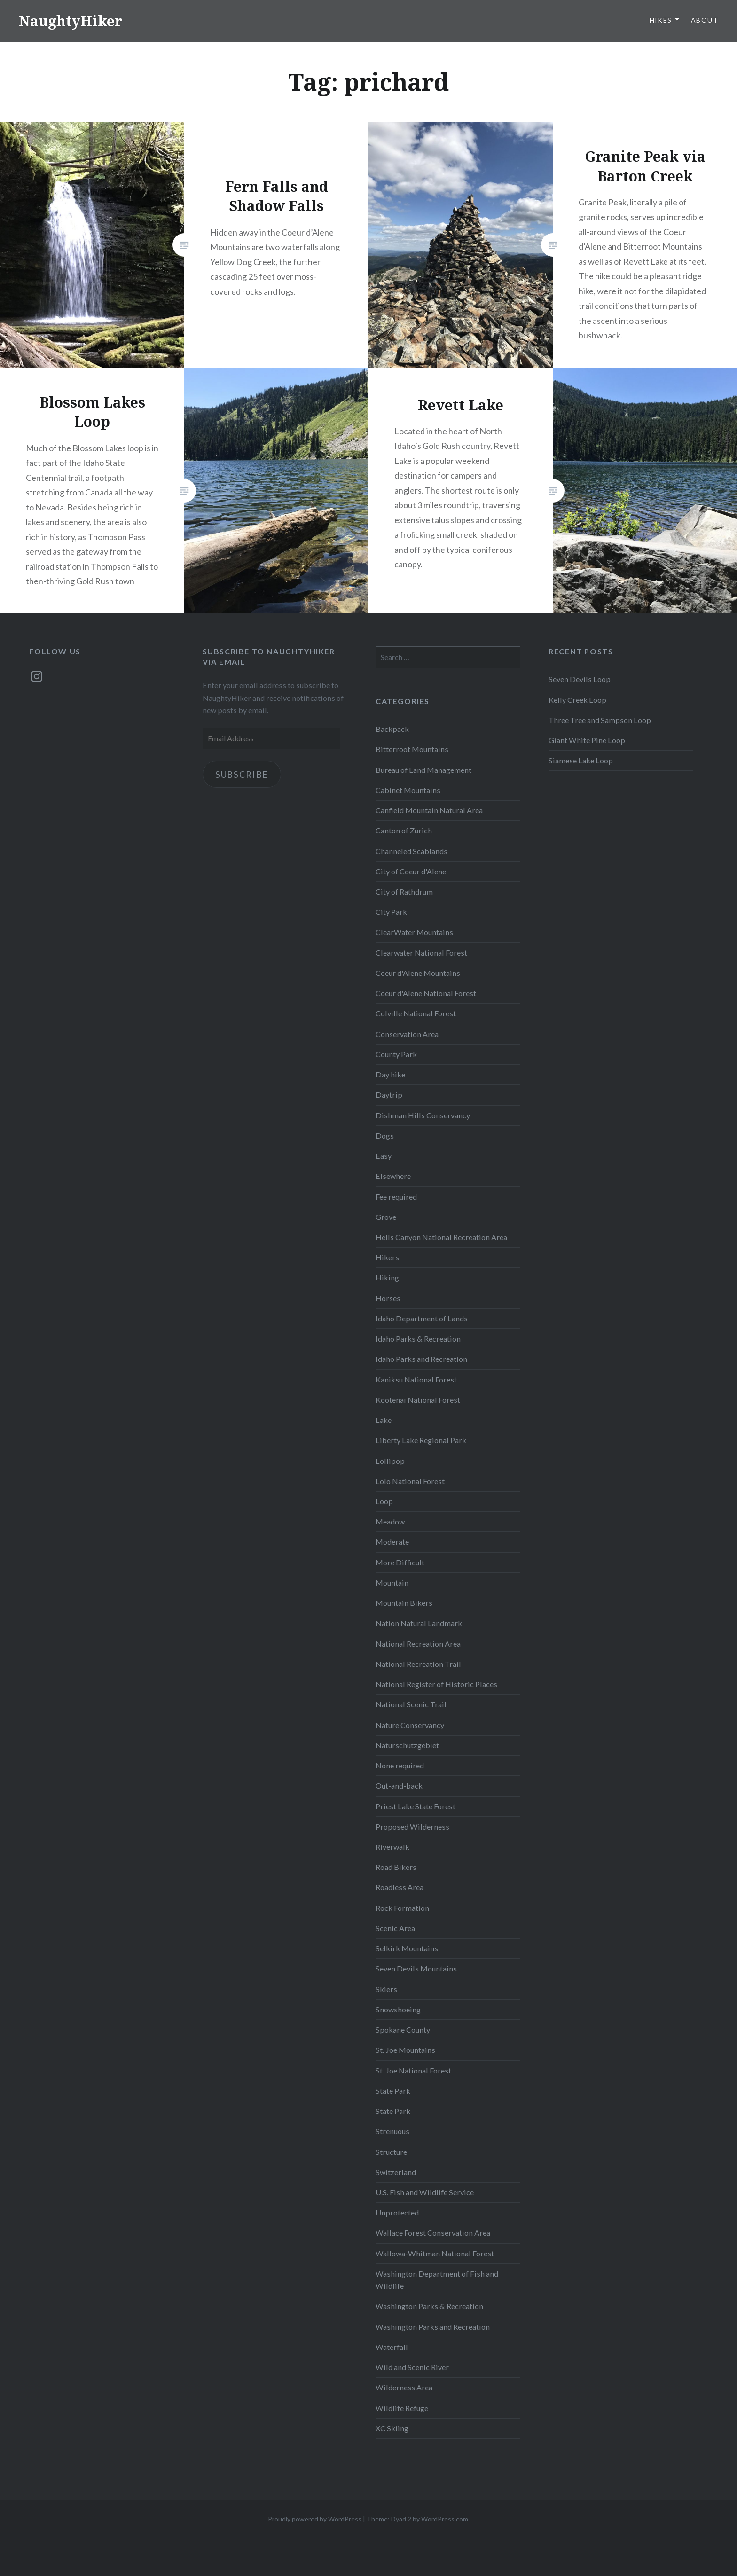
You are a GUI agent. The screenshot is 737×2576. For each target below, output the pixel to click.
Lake (384, 1419)
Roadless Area (399, 1887)
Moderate (392, 1541)
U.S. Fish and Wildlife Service (425, 2192)
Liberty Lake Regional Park (421, 1440)
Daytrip (389, 1094)
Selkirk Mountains (407, 1948)
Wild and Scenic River (412, 2367)
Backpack (392, 728)
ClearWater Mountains (414, 931)
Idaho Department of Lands (422, 1318)
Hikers (387, 1257)
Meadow (390, 1521)
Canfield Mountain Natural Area (429, 810)
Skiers (386, 1989)
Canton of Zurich (404, 830)
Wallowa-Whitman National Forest (435, 2253)
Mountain (392, 1582)
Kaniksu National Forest (416, 1379)
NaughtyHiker (70, 21)
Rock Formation (402, 1907)
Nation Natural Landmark (419, 1622)
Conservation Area (407, 1033)
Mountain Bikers (404, 1602)
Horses (388, 1298)
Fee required (396, 1196)
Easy (384, 1155)
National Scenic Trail (411, 1704)
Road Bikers (396, 1866)
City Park (391, 911)
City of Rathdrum (404, 891)
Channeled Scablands (411, 851)
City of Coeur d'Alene (411, 871)
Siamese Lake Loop (581, 760)
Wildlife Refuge (402, 2407)
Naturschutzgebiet (407, 1745)
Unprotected (397, 2212)
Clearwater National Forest (421, 952)
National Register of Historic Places (436, 1684)
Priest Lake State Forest (415, 1806)
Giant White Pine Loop (587, 740)
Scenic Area (395, 1928)
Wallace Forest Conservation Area (433, 2232)
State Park (393, 2090)
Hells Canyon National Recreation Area (441, 1237)
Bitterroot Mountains (412, 749)
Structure (391, 2151)
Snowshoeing (398, 2009)
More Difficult (400, 1562)
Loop (384, 1501)
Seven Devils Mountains (416, 1968)
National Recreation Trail (418, 1663)
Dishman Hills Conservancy (423, 1115)
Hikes (661, 20)
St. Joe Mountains (405, 2049)
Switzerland (396, 2172)
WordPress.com (444, 2519)
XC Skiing (392, 2428)
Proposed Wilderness (412, 1826)
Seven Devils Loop (580, 679)
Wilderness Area (404, 2387)
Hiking (387, 1277)
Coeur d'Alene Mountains (418, 972)
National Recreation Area (418, 1643)
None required (400, 1765)
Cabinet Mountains (408, 789)
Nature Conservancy (410, 1724)
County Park (396, 1054)
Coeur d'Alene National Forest (426, 993)
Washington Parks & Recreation (429, 2305)
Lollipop (390, 1460)
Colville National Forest (416, 1013)
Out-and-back (399, 1785)
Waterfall (392, 2346)
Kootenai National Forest (418, 1399)
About (704, 20)
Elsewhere (393, 1175)
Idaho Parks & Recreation (418, 1338)
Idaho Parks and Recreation (421, 1358)
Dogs (385, 1135)
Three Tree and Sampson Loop (600, 719)
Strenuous (392, 2131)
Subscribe (242, 774)
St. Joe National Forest (413, 2070)
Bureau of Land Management (423, 769)
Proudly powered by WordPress (314, 2519)
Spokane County (403, 2029)
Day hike (390, 1074)
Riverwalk (392, 1846)
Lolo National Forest (410, 1480)
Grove (386, 1216)
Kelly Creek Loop (577, 699)
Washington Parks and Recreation (433, 2326)
